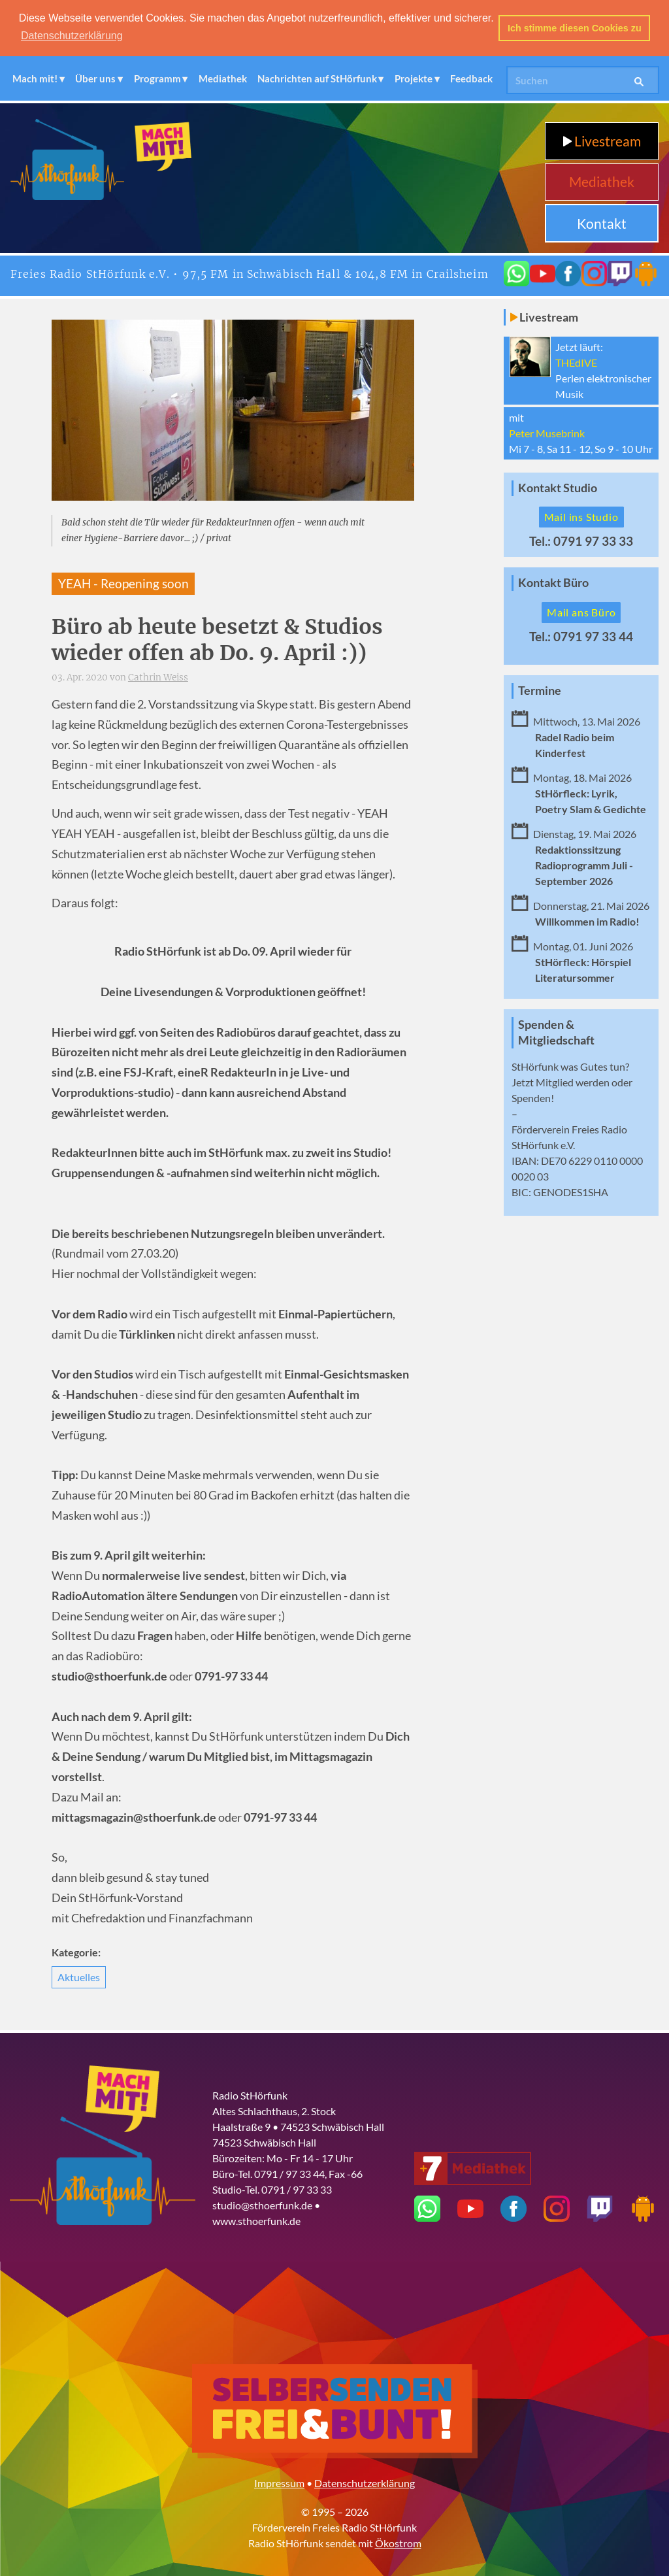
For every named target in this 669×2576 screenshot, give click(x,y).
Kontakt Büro (553, 582)
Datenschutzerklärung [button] (72, 35)
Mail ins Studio (581, 516)
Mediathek (223, 78)
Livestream (602, 140)
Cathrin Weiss (158, 676)
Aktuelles (78, 1976)
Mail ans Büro (581, 611)
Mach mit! (34, 78)
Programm (157, 78)
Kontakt (602, 222)
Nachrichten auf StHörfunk (317, 78)
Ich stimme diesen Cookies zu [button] (575, 28)
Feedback (471, 78)
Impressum (279, 2481)
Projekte (413, 78)
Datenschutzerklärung (364, 2481)
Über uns (95, 78)
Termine (539, 689)
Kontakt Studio (557, 486)
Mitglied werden (573, 1081)
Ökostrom (398, 2541)
